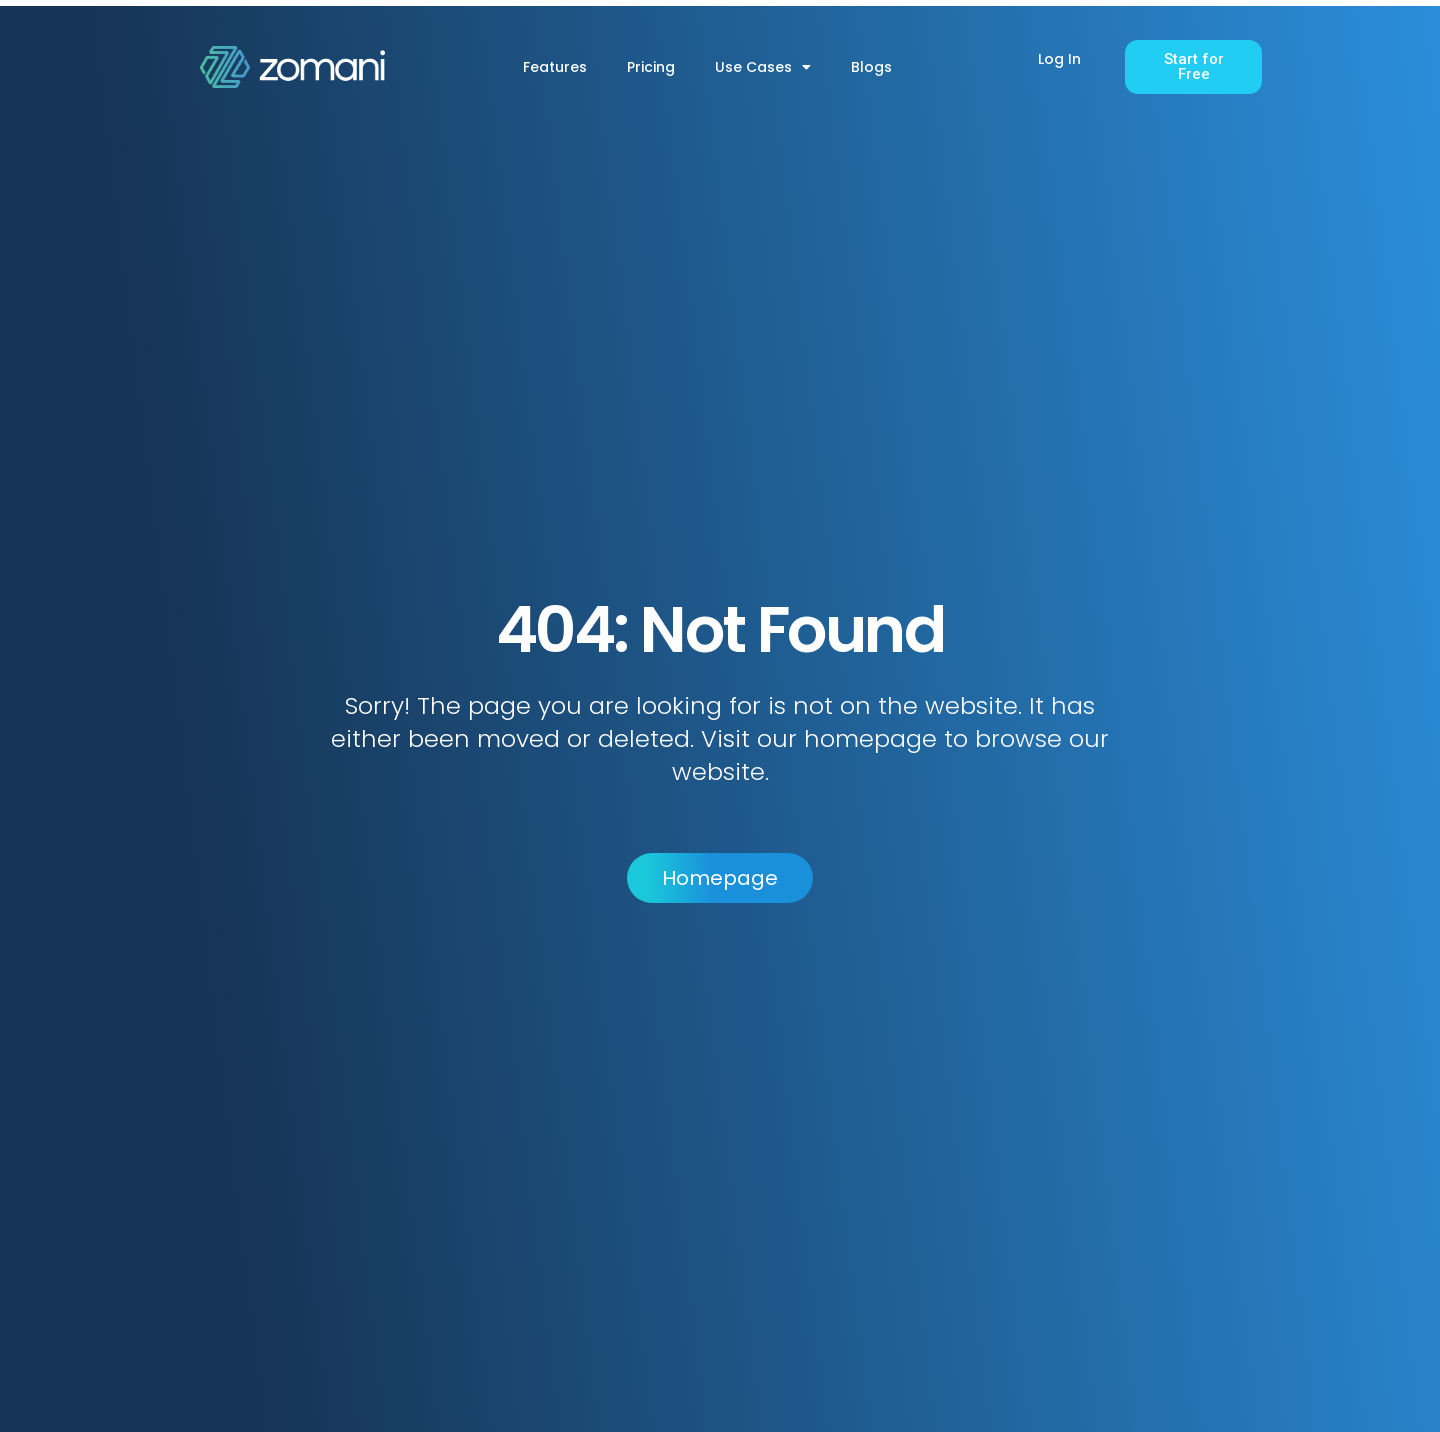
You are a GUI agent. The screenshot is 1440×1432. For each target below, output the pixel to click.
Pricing (651, 67)
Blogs (871, 67)
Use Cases (763, 67)
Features (555, 67)
